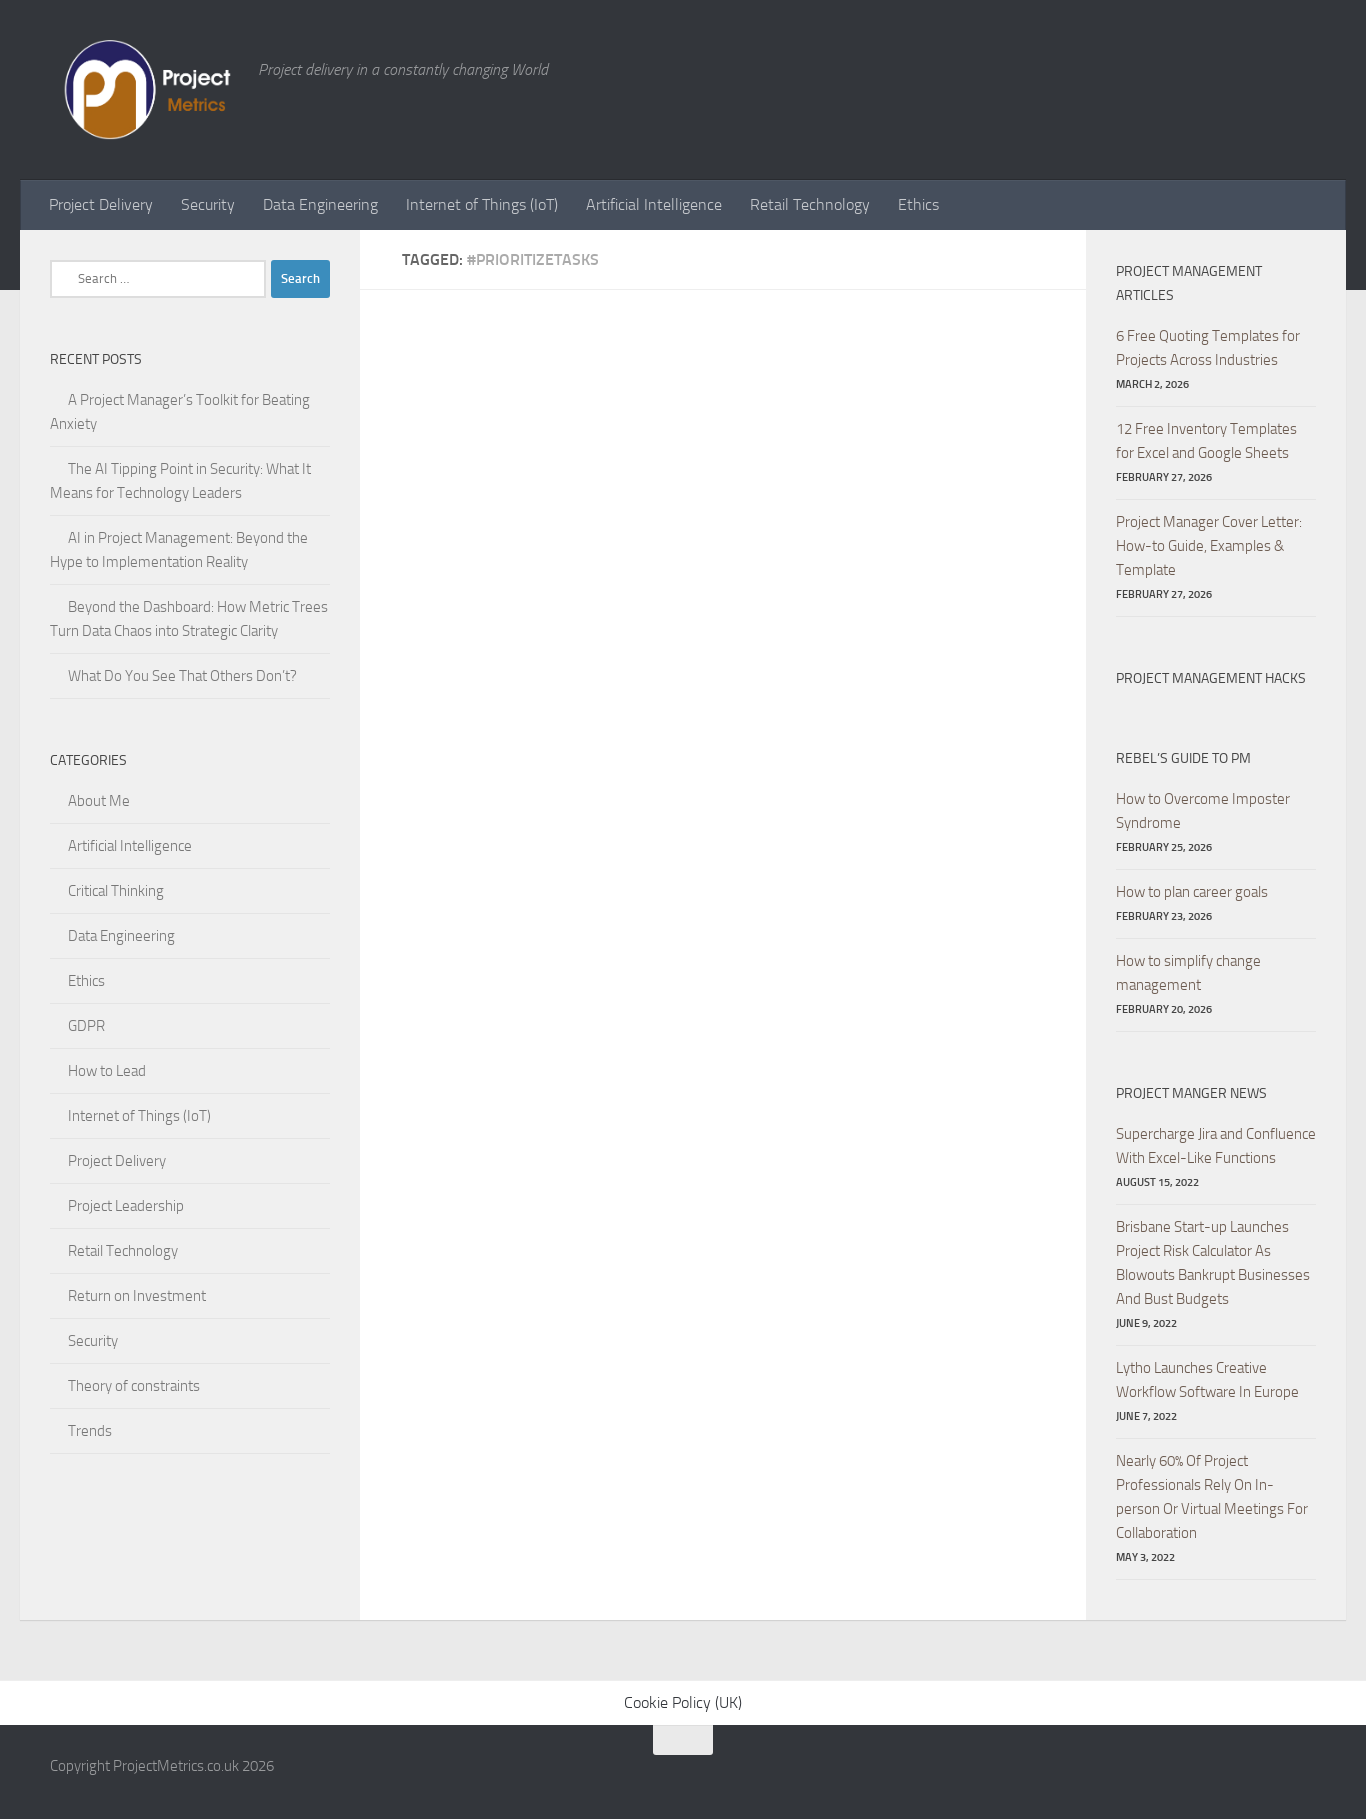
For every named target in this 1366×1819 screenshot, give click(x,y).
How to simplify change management (1188, 973)
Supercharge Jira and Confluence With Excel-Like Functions (1216, 1146)
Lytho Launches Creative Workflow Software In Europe (1207, 1380)
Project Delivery (101, 204)
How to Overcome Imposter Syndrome (1203, 811)
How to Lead (107, 1071)
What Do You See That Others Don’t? (182, 676)
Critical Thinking (116, 891)
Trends (90, 1431)
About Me (99, 801)
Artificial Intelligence (654, 204)
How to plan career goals (1192, 892)
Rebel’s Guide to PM (1183, 758)
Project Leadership (126, 1206)
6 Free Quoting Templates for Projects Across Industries (1208, 348)
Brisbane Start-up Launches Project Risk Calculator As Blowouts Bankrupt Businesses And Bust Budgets (1213, 1263)
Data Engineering (320, 204)
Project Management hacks (1211, 678)
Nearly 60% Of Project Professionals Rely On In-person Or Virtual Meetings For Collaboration (1212, 1497)
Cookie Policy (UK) (683, 1702)
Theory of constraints (134, 1386)
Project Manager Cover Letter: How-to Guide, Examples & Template (1209, 546)
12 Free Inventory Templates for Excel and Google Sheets (1206, 441)
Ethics (918, 204)
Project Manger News (1191, 1093)
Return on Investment (137, 1296)
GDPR (86, 1026)
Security (208, 204)
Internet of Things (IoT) (482, 204)
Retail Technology (810, 204)
